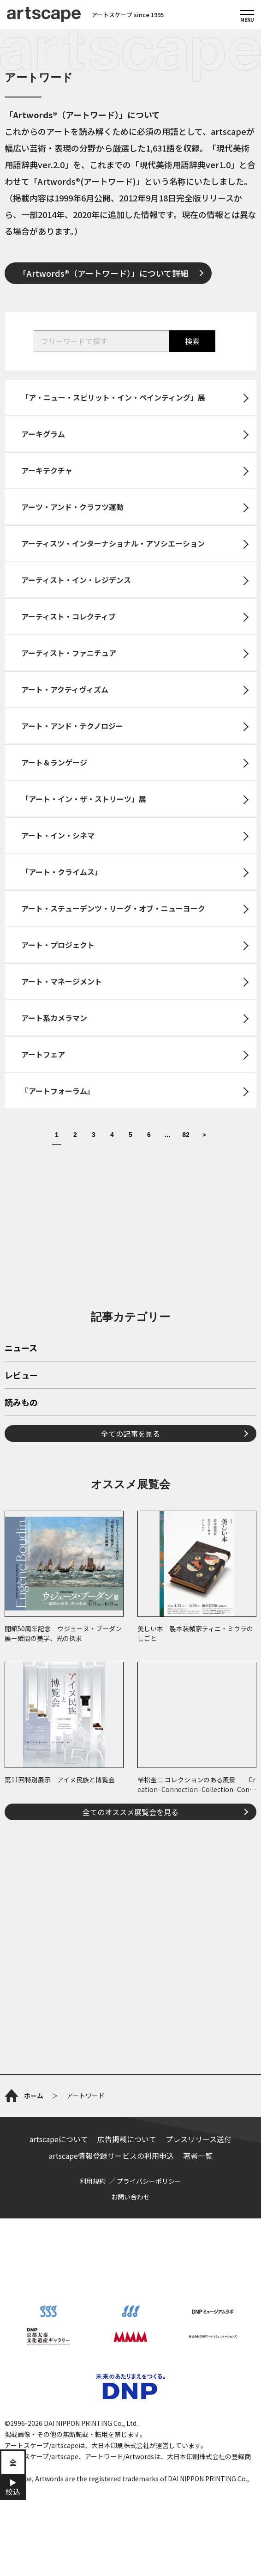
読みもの (21, 1403)
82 (186, 1134)
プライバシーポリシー (149, 2181)
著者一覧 (198, 2155)
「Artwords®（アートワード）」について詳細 (103, 273)
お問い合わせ (130, 2196)
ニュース (21, 1348)
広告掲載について (126, 2139)
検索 (192, 340)
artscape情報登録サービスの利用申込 (111, 2155)
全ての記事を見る (130, 1433)
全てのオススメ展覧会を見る (130, 1811)
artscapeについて (59, 2139)
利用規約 (93, 2181)
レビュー (21, 1376)
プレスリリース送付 (198, 2139)
